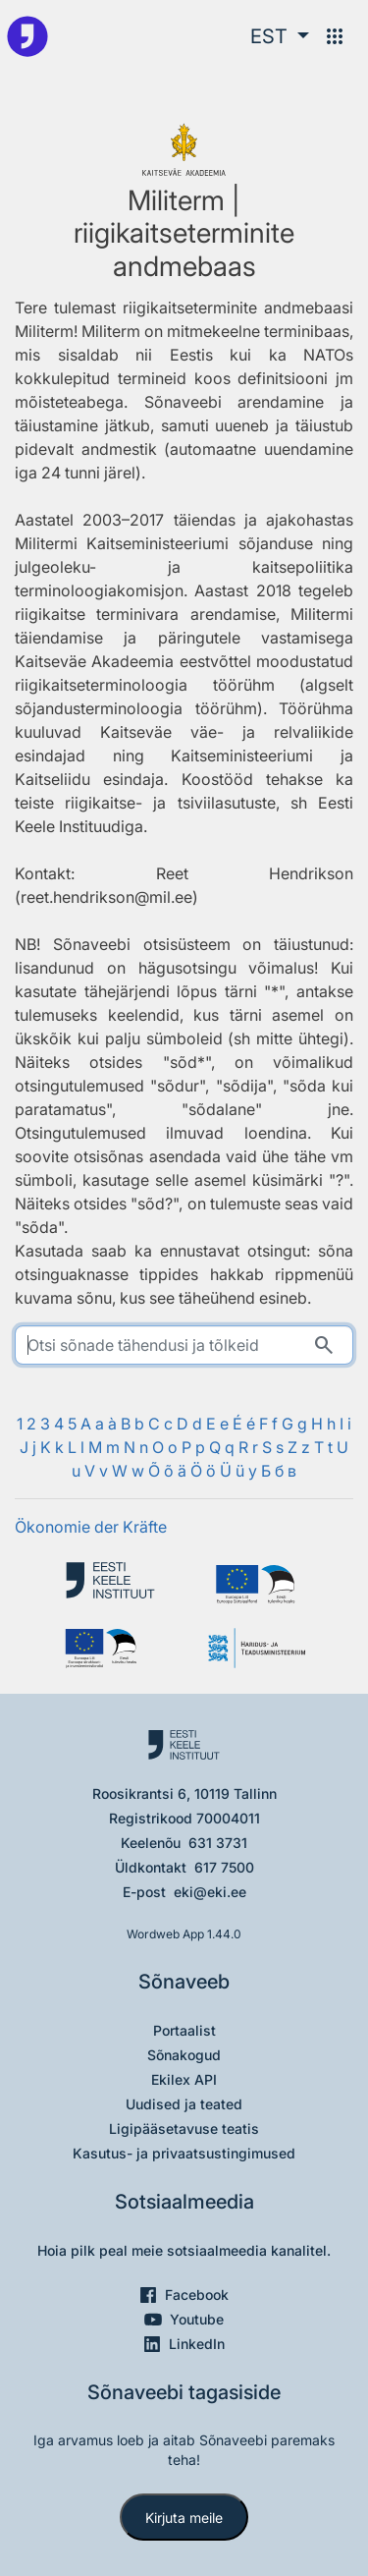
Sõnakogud (184, 2054)
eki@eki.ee (210, 1891)
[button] (279, 36)
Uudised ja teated (184, 2104)
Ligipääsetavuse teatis (184, 2128)
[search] (184, 1345)
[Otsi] (324, 1345)
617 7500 (224, 1867)
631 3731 (217, 1842)
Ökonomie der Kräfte (91, 1527)
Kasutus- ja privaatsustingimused (184, 2153)
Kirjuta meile (184, 2517)
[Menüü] (334, 36)
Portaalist (184, 2030)
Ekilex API (184, 2079)
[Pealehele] (27, 36)
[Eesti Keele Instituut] (110, 1584)
